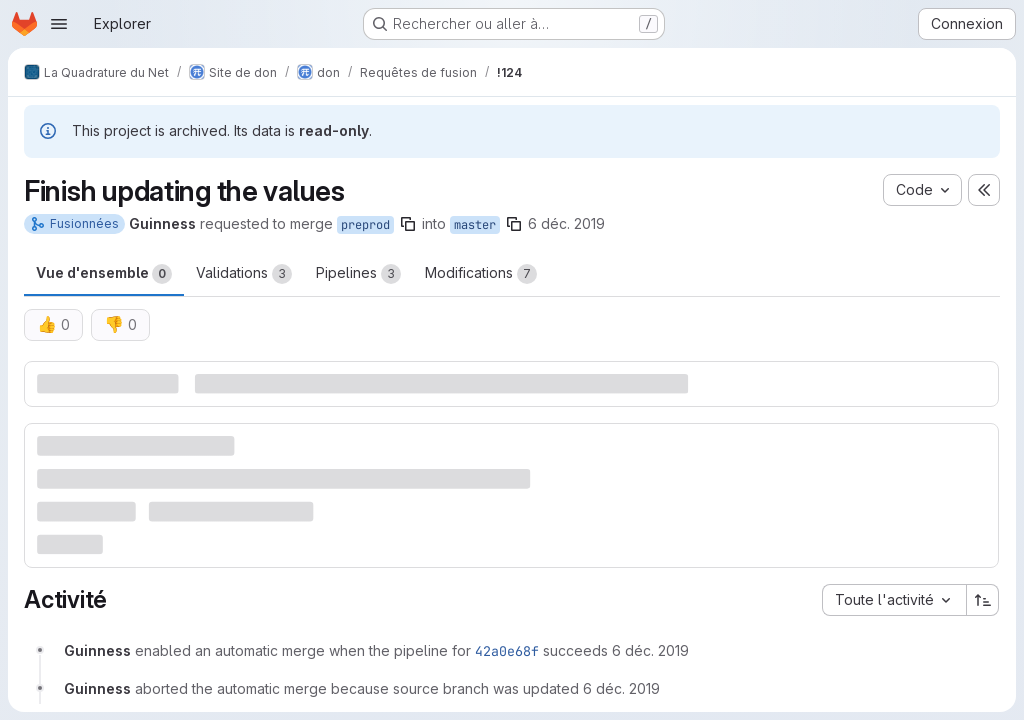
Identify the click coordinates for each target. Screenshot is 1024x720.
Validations (244, 274)
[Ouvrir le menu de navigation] (59, 24)
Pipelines (358, 274)
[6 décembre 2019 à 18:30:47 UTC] (650, 650)
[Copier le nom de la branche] (408, 224)
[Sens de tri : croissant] (983, 600)
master (475, 225)
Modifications (481, 274)
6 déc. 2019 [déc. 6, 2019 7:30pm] (566, 223)
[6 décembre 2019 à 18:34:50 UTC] (621, 688)
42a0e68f (507, 651)
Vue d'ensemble (104, 274)
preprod (365, 225)
